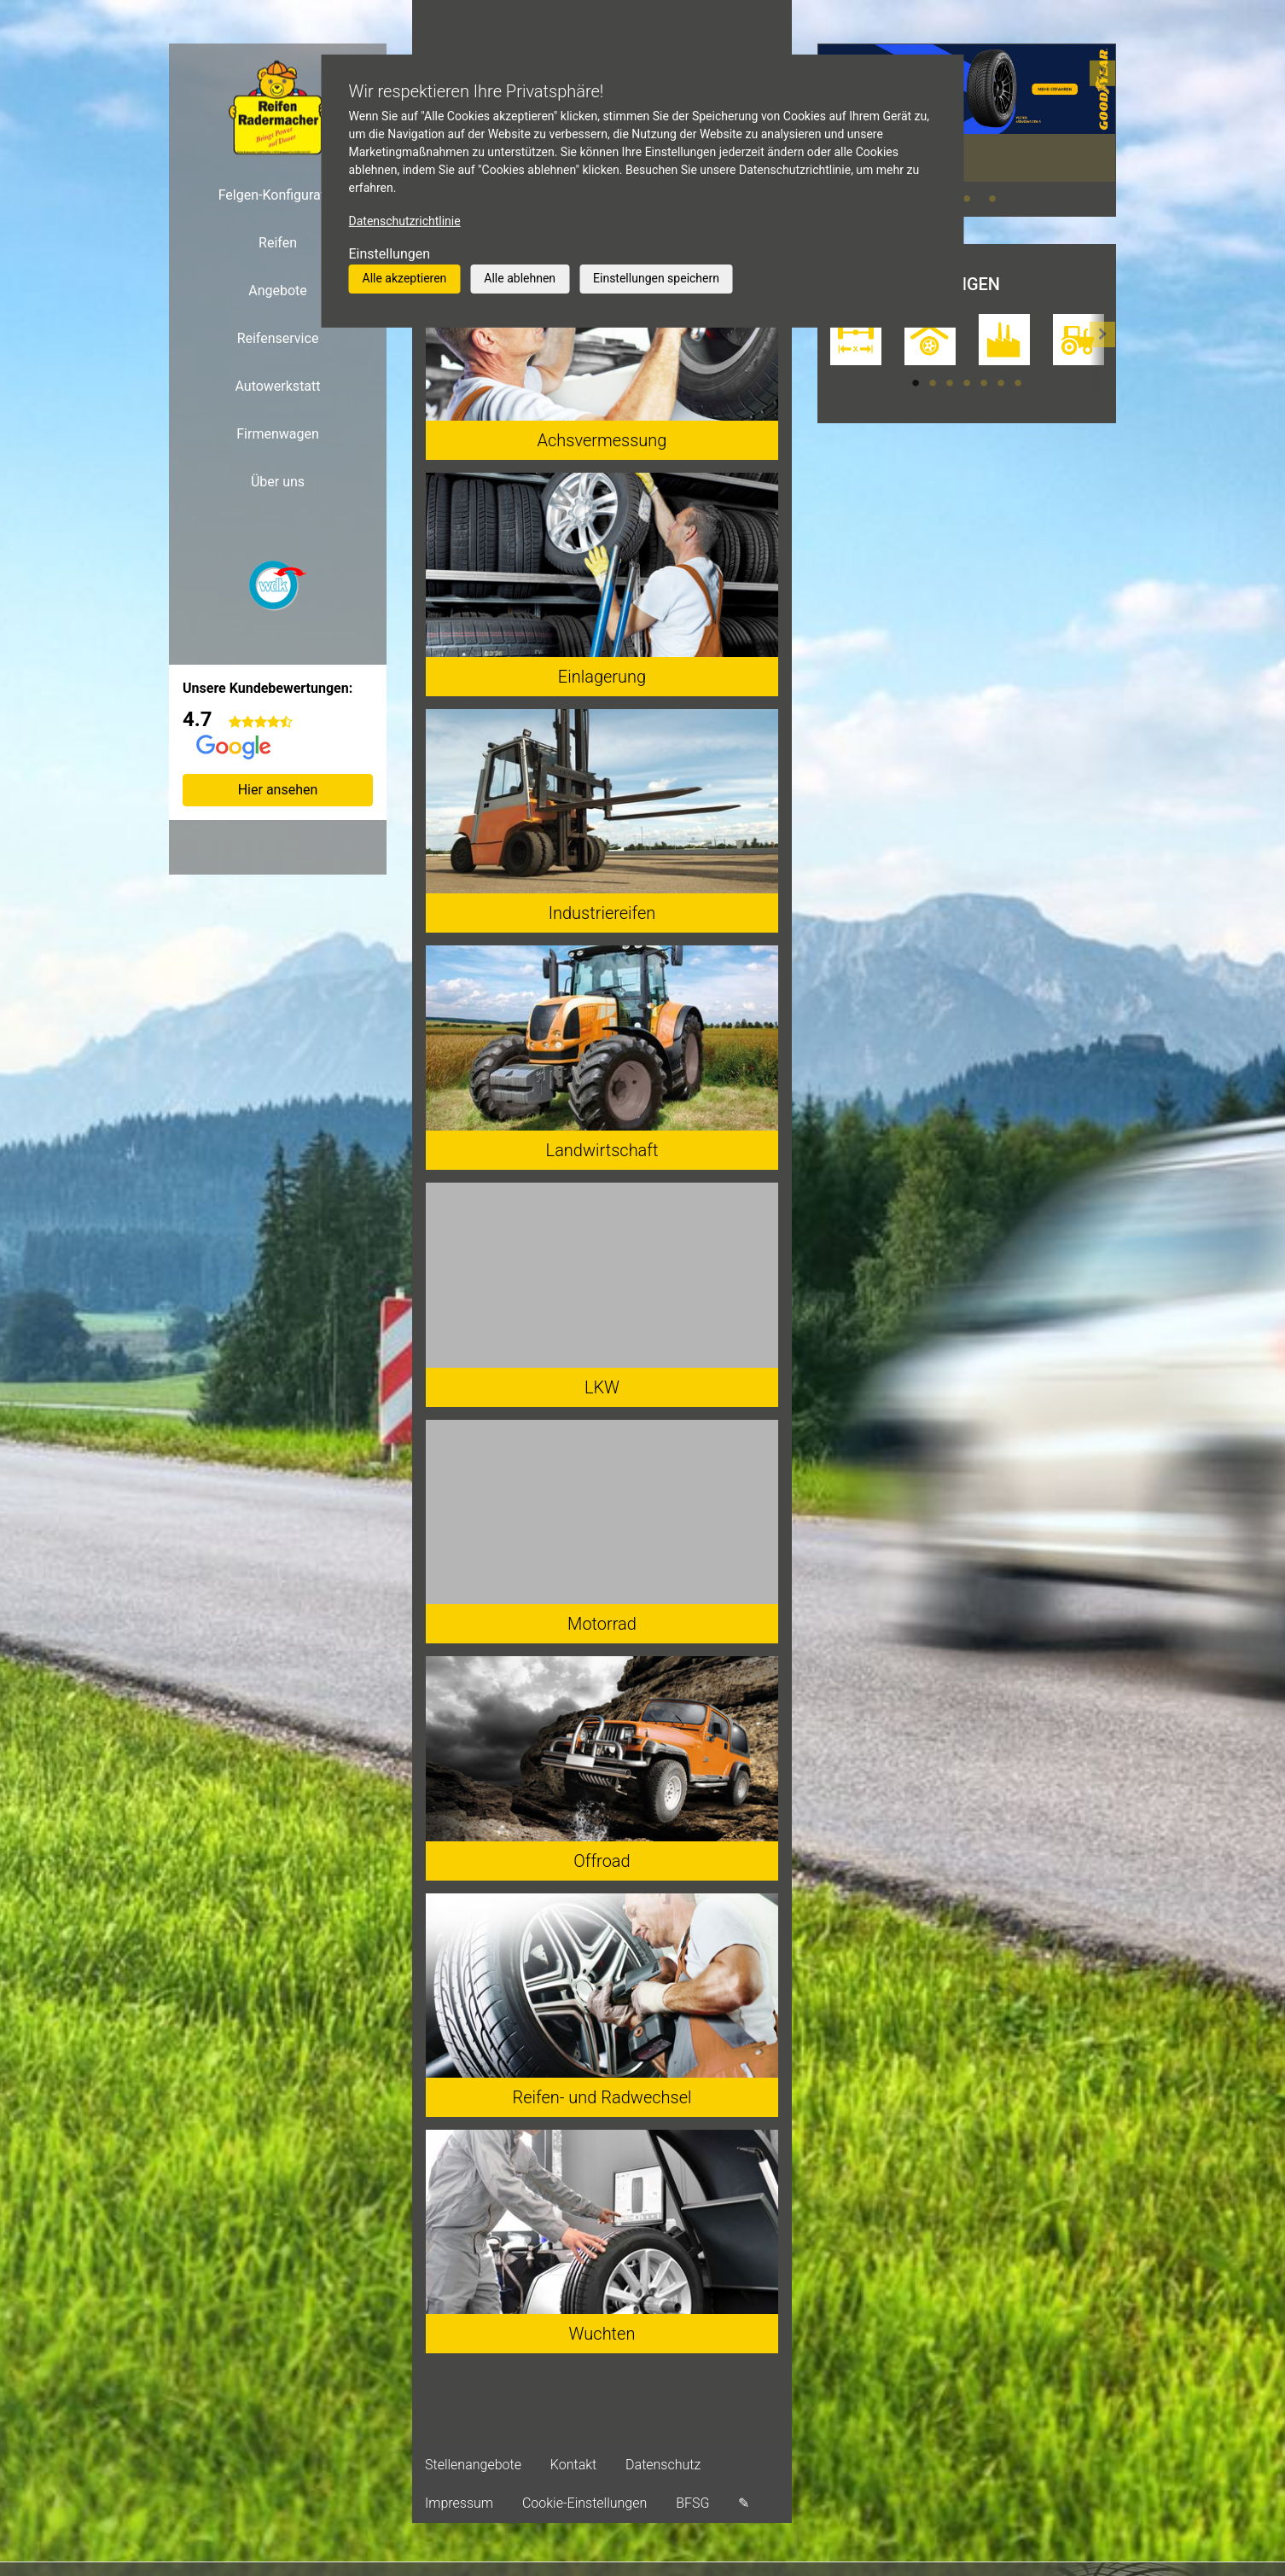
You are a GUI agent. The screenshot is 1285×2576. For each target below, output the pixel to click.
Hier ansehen (278, 790)
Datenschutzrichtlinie (405, 221)
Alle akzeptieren (405, 278)
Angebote (277, 290)
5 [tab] (983, 383)
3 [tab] (992, 198)
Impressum (459, 2503)
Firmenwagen (277, 434)
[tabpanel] (966, 112)
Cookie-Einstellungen (584, 2503)
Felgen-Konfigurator (278, 195)
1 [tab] (915, 383)
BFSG (692, 2503)
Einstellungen (390, 254)
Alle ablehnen (519, 278)
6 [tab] (1000, 383)
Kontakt (573, 2465)
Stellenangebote (473, 2465)
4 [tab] (966, 383)
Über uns (278, 482)
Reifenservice (278, 338)
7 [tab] (1017, 383)
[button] (1102, 129)
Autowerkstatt (277, 386)
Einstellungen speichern (656, 278)
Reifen (278, 243)
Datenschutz (663, 2465)
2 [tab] (966, 198)
